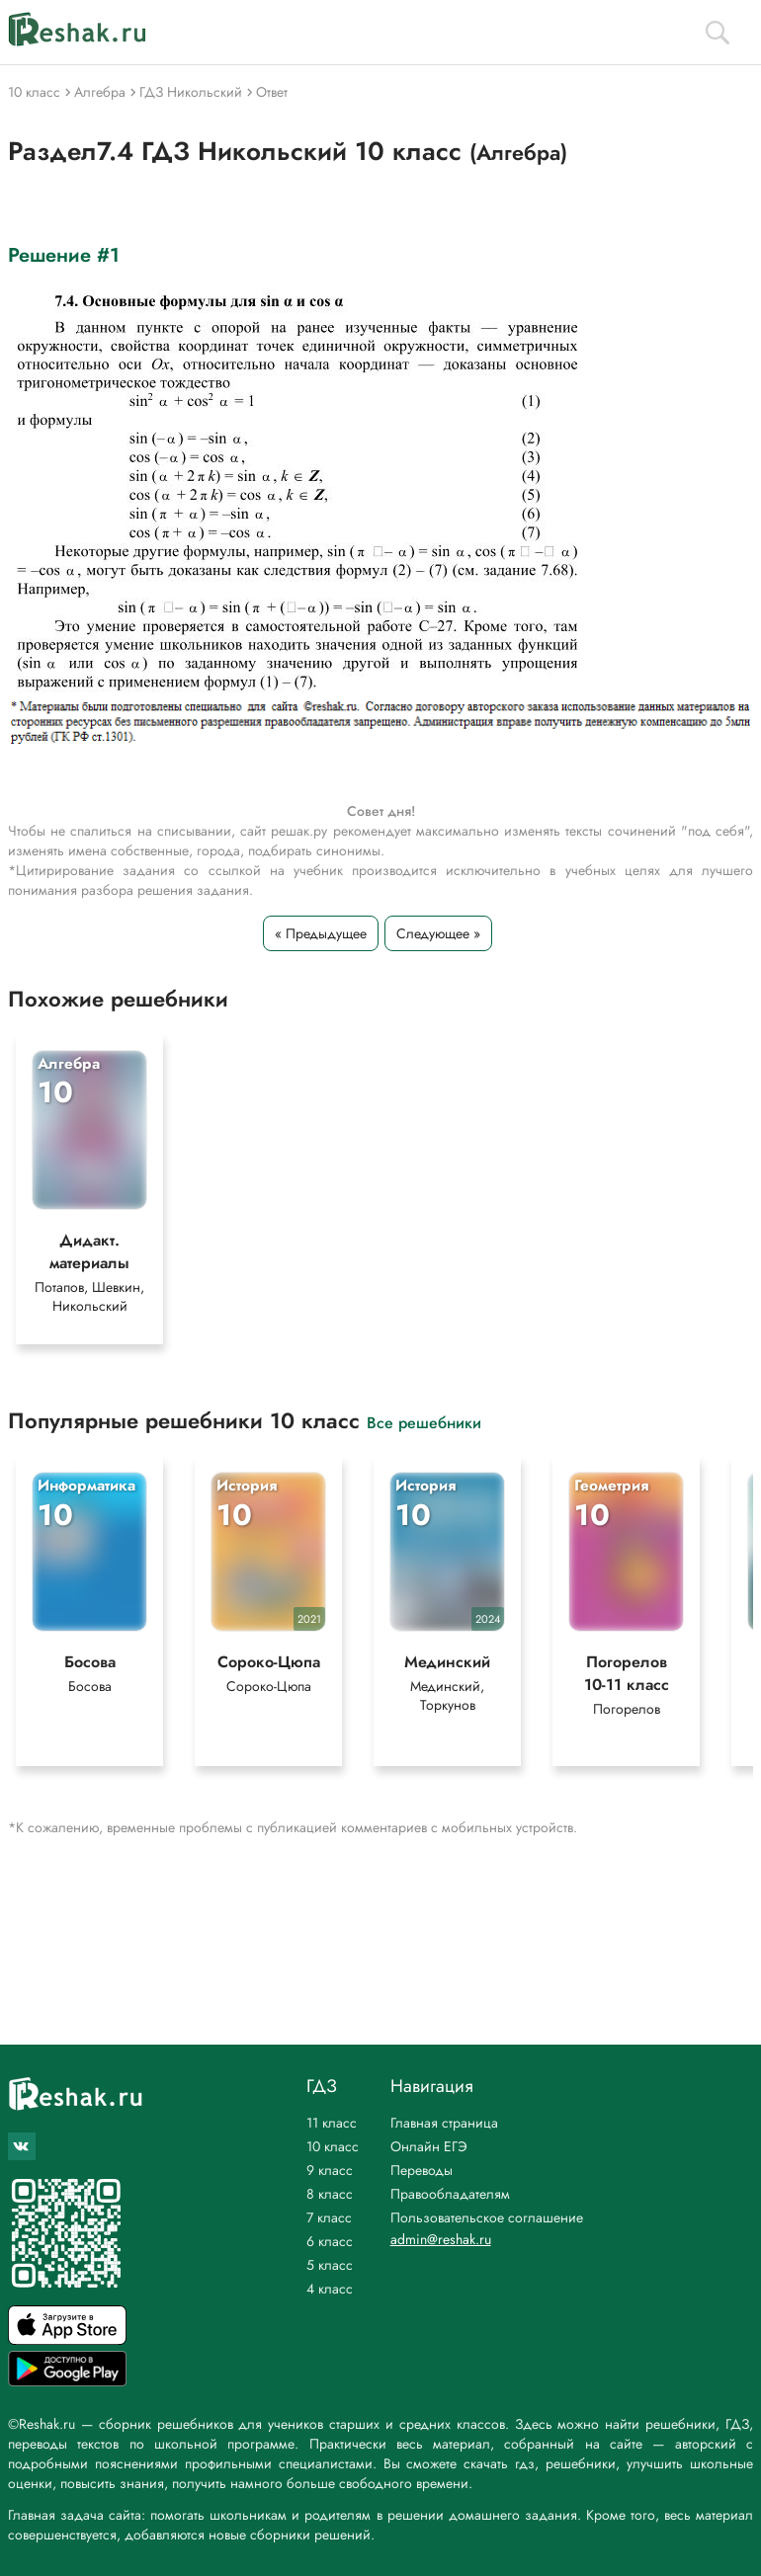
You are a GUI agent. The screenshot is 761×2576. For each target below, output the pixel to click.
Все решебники (424, 1421)
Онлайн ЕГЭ (428, 2146)
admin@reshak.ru (440, 2239)
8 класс (329, 2194)
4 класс (329, 2288)
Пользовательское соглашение (486, 2217)
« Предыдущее (321, 933)
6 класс (329, 2241)
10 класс (332, 2146)
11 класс (331, 2123)
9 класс (329, 2170)
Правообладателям (450, 2194)
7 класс (329, 2217)
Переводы (421, 2170)
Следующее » (438, 933)
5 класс (329, 2265)
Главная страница (444, 2123)
